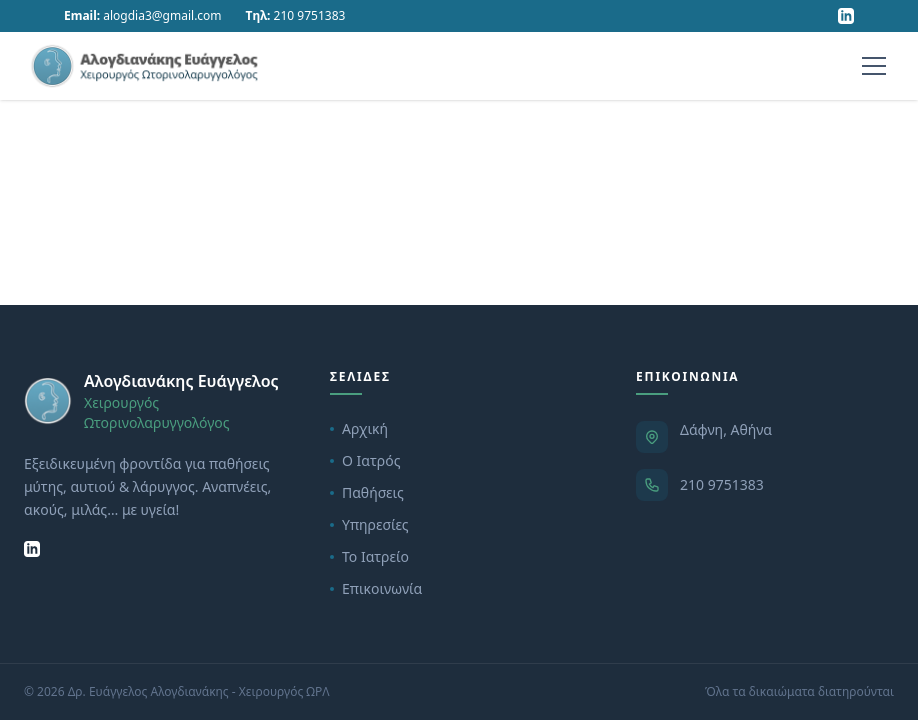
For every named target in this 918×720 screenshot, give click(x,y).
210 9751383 (722, 484)
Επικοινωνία (376, 588)
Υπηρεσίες (369, 524)
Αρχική (359, 428)
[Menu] (874, 66)
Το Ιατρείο (369, 556)
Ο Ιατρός (365, 460)
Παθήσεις (367, 492)
